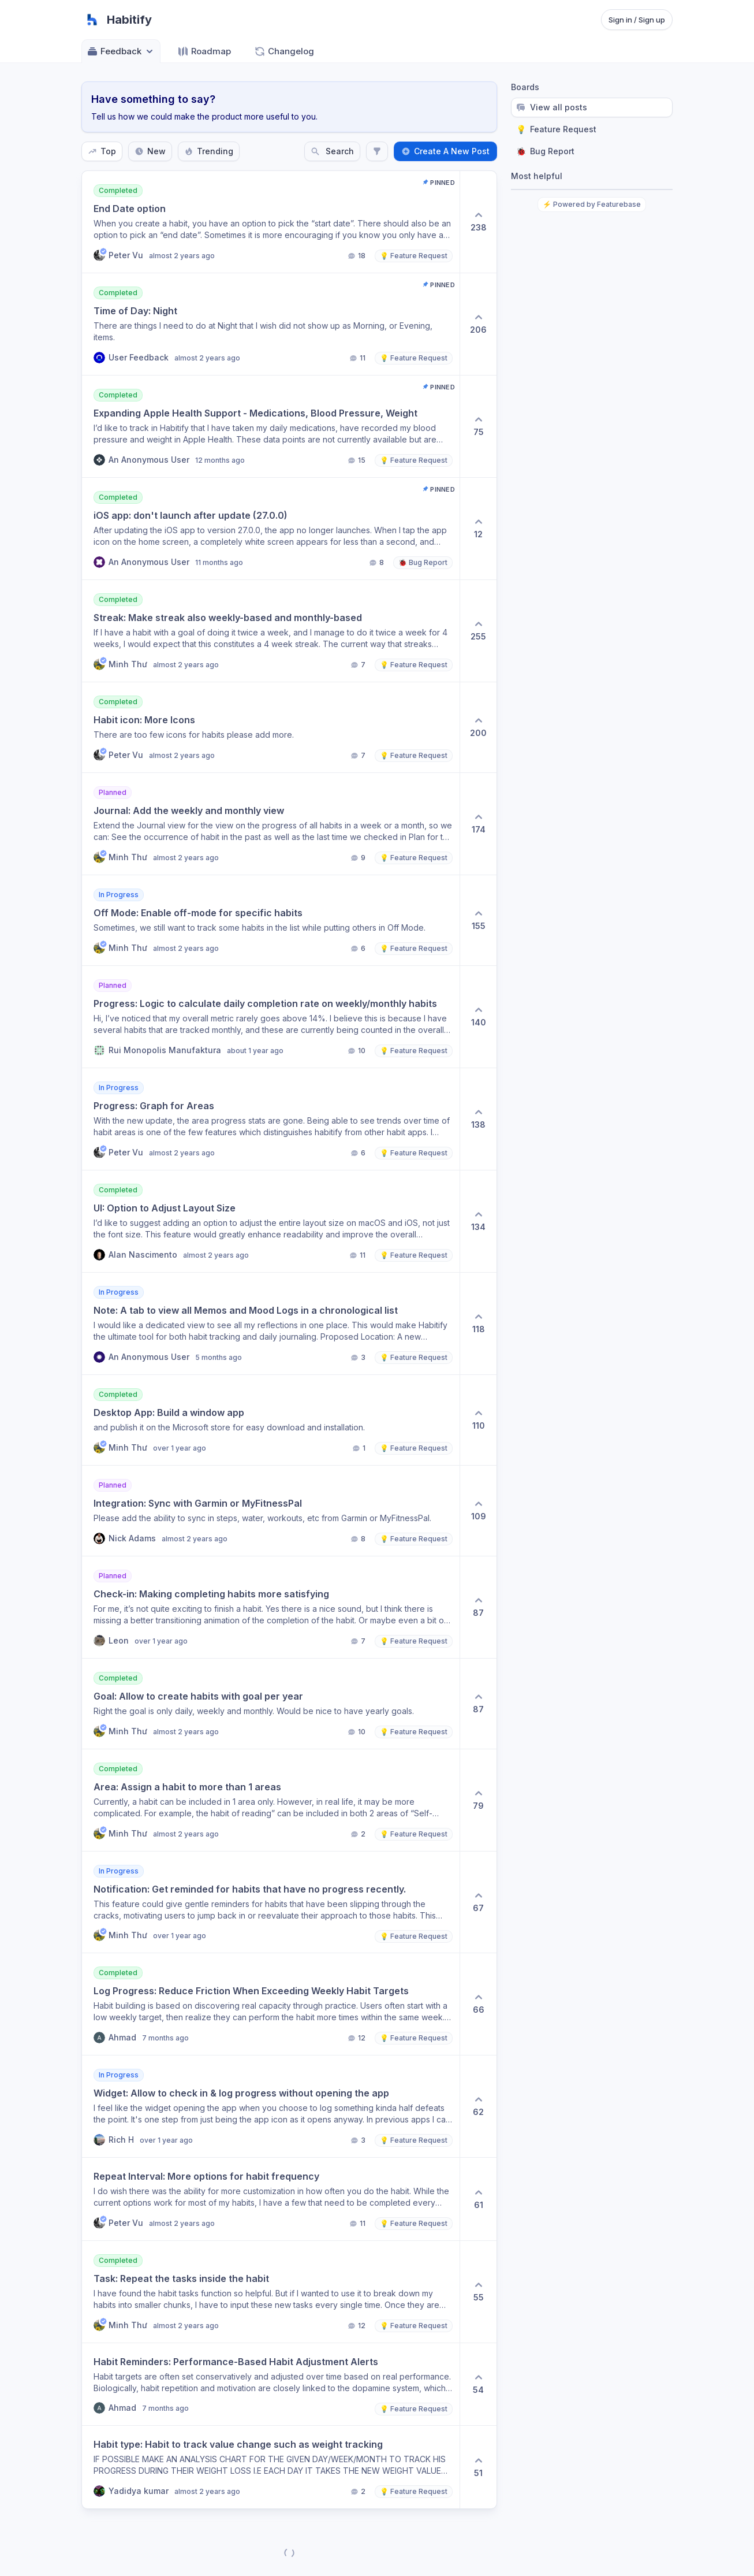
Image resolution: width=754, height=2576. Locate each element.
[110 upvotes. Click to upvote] (478, 1420)
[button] (271, 222)
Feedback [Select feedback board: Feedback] (121, 51)
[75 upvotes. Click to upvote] (478, 426)
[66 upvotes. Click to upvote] (478, 2004)
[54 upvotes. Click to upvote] (478, 2384)
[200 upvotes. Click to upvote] (478, 727)
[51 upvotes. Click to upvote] (478, 2467)
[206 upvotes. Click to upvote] (478, 324)
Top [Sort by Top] (102, 151)
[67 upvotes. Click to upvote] (478, 1902)
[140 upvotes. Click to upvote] (478, 1017)
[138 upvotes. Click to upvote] (478, 1119)
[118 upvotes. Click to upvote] (478, 1323)
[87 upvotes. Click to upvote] (478, 1607)
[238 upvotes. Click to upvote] (478, 222)
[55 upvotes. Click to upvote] (478, 2292)
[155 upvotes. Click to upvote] (478, 920)
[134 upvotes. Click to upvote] (478, 1221)
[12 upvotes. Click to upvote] (478, 528)
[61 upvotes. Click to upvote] (478, 2199)
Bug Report (545, 151)
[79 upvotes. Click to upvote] (478, 1800)
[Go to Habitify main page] (116, 19)
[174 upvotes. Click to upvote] (478, 824)
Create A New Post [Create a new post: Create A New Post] (445, 151)
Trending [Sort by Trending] (208, 151)
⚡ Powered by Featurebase (592, 204)
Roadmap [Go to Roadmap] (204, 51)
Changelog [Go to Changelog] (284, 51)
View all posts (551, 107)
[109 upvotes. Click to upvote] (478, 1511)
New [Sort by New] (150, 151)
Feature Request (556, 129)
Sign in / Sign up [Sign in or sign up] (637, 19)
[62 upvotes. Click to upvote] (478, 2106)
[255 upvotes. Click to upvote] (478, 631)
